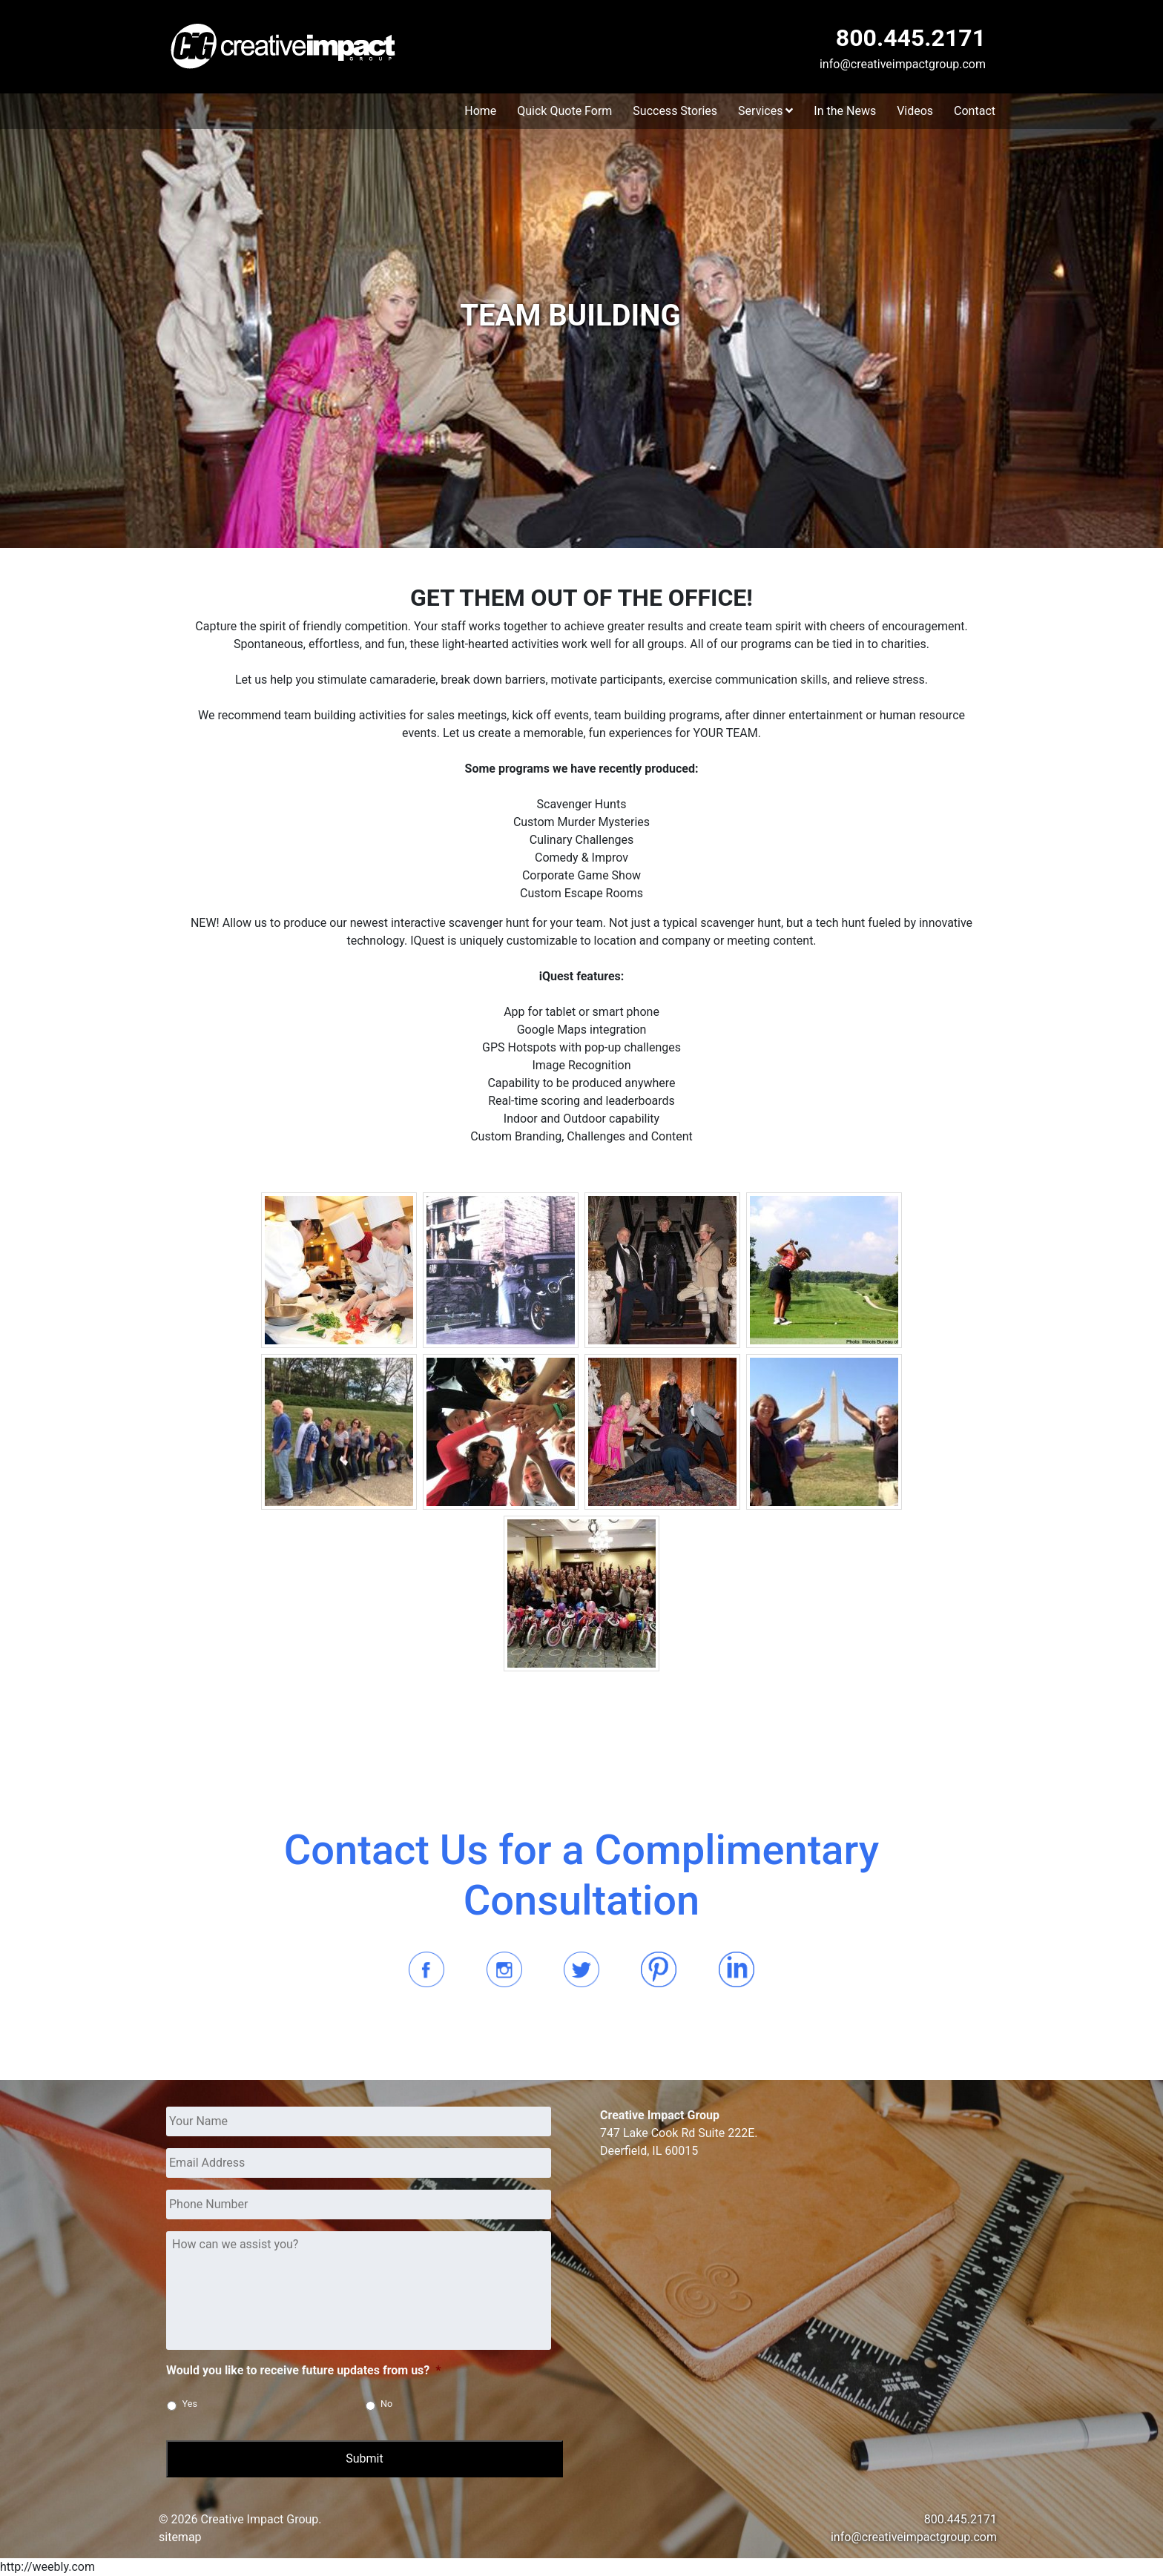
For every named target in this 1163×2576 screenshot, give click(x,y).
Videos (915, 111)
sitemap (180, 2537)
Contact (974, 111)
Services (765, 111)
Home (480, 111)
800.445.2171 (911, 38)
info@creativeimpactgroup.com (903, 64)
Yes (189, 2403)
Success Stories (675, 111)
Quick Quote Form (564, 111)
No (386, 2403)
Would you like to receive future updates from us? (303, 2370)
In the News (845, 111)
